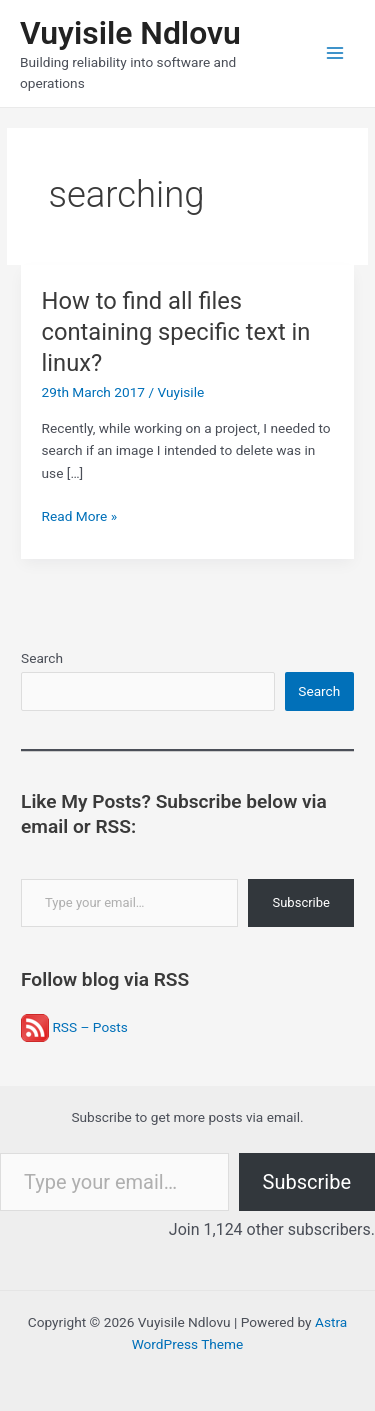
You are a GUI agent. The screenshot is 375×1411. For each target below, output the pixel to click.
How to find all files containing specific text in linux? (176, 332)
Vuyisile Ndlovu (130, 33)
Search (42, 658)
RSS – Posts (74, 1027)
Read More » (80, 516)
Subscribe (300, 902)
